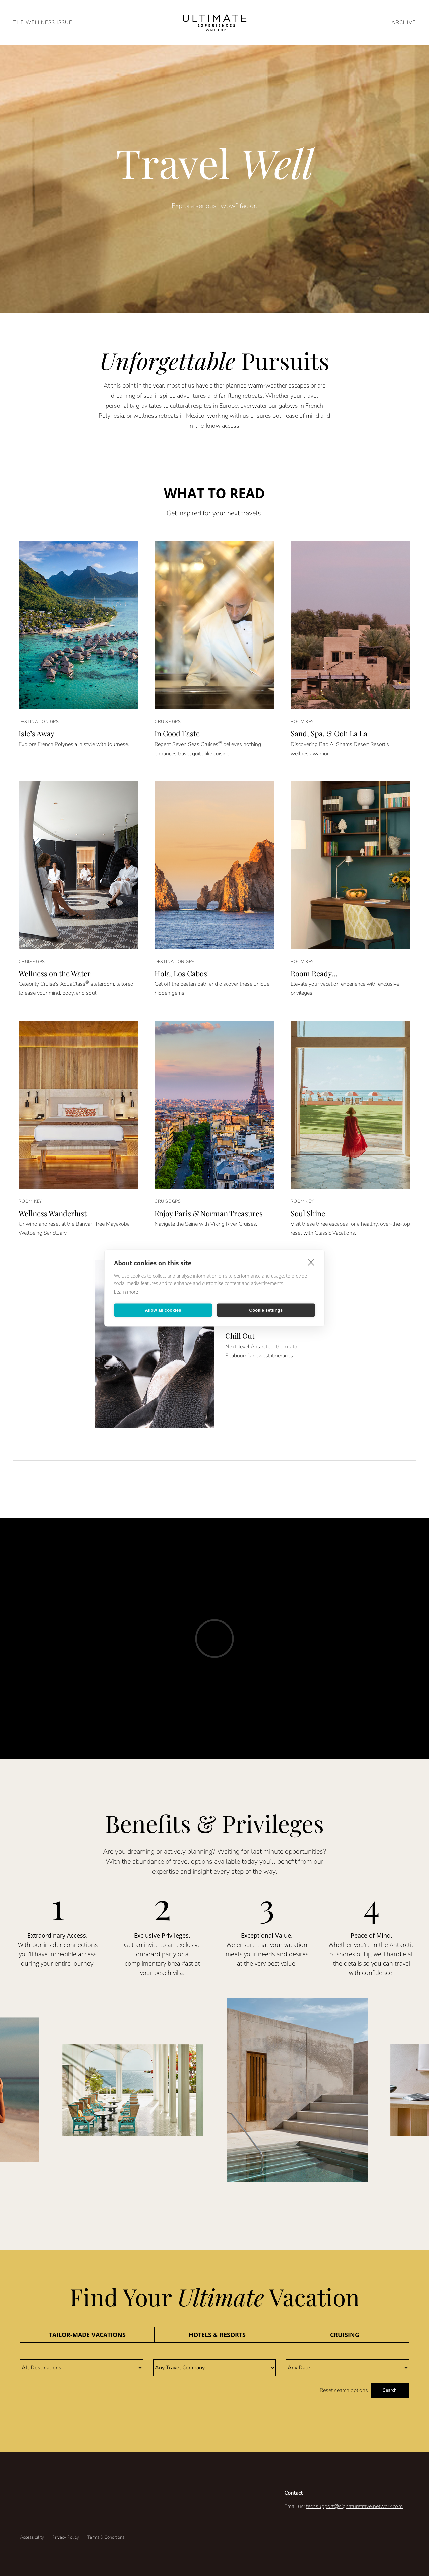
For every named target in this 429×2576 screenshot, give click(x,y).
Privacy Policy (65, 2537)
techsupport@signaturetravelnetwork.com (354, 2506)
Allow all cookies (163, 1309)
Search (390, 2390)
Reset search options (344, 2390)
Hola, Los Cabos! (182, 973)
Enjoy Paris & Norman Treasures (209, 1213)
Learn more (126, 1292)
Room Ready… (314, 973)
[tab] (87, 2335)
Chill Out (240, 1336)
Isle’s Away (36, 733)
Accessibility (32, 2537)
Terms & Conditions (105, 2537)
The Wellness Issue (42, 22)
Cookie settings (266, 1309)
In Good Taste (177, 733)
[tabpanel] (214, 2378)
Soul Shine (308, 1213)
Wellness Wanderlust (53, 1213)
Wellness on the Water (55, 973)
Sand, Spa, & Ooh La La (329, 733)
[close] (311, 1262)
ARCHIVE (403, 22)
